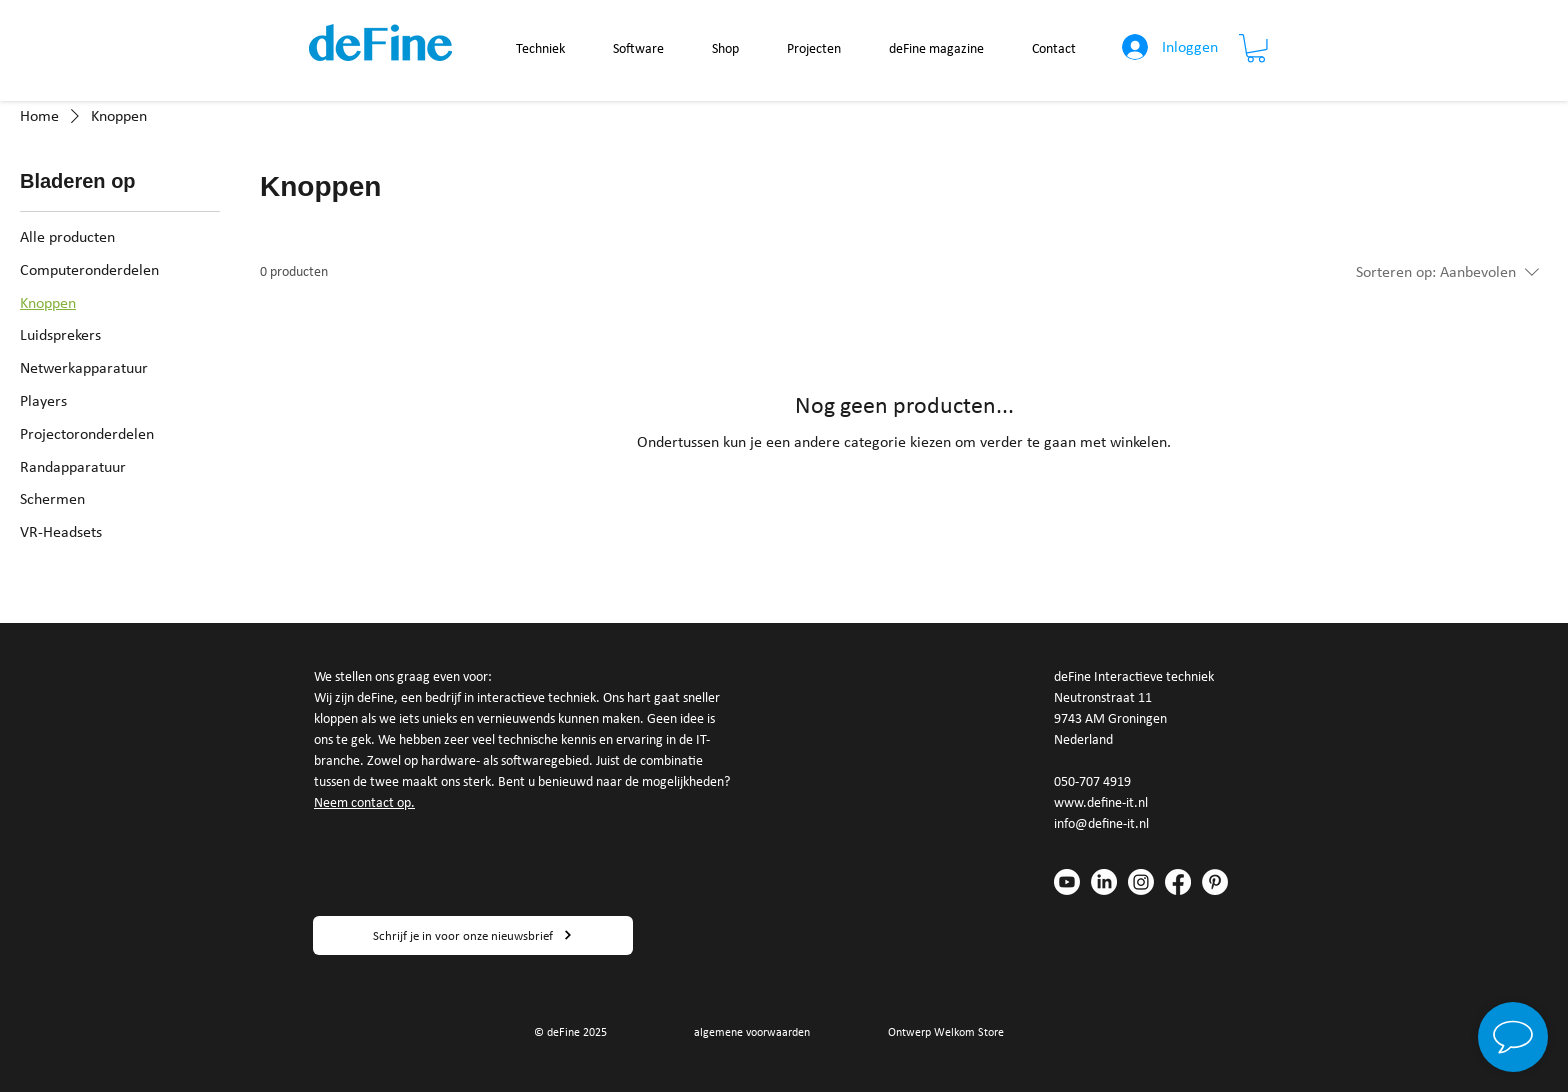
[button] (1256, 48)
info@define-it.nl (1101, 823)
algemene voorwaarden (752, 1032)
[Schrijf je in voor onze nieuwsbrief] (473, 935)
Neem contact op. (364, 802)
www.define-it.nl (1101, 802)
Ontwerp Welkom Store (946, 1032)
